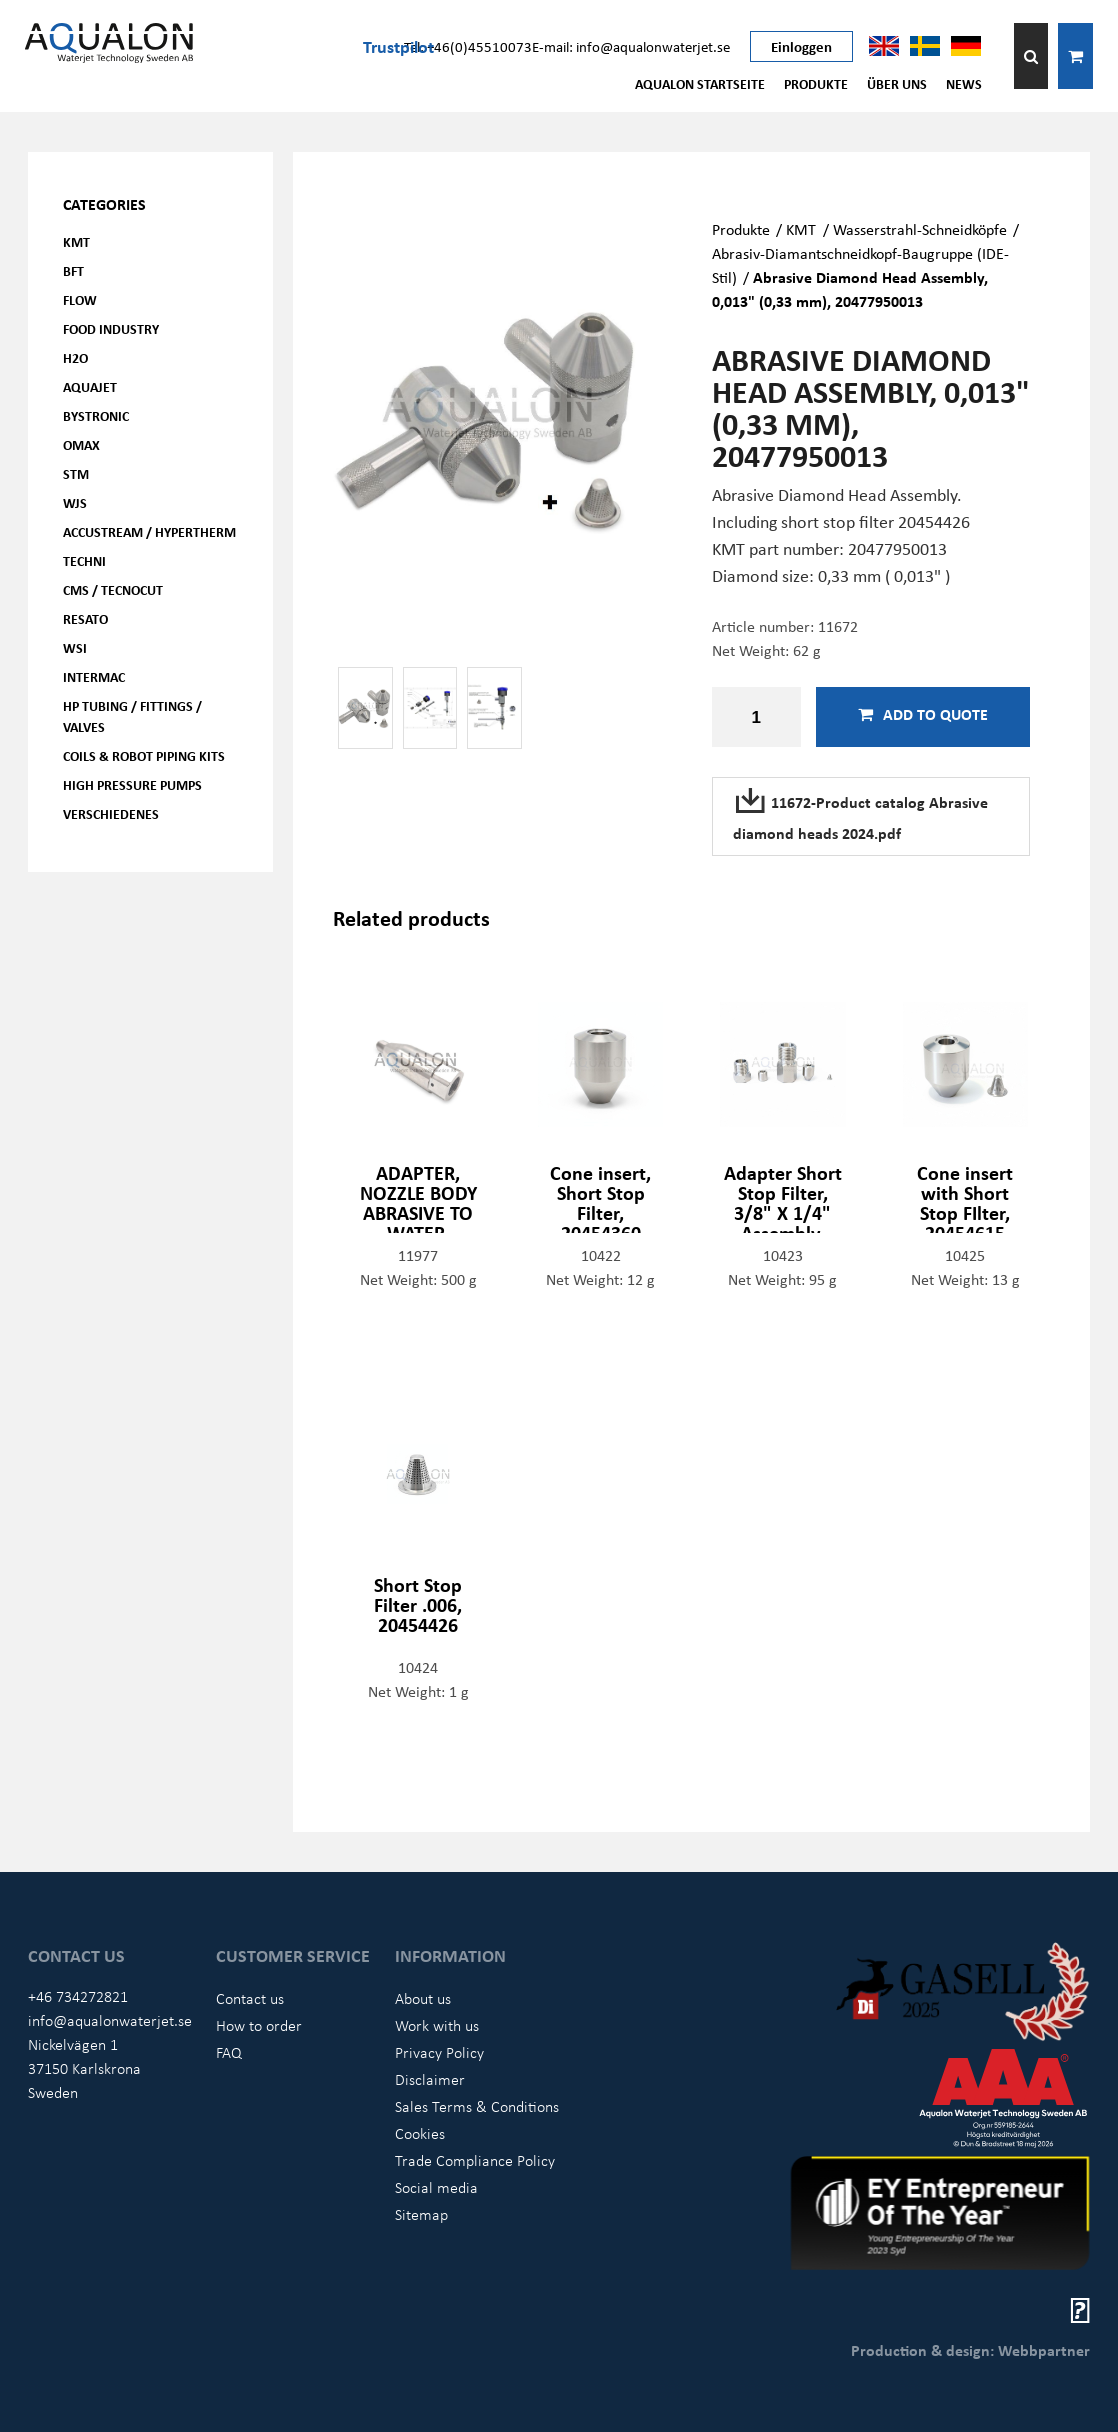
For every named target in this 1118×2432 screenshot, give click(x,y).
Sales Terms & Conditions (477, 2106)
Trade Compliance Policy (475, 2160)
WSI (75, 647)
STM (76, 473)
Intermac (94, 676)
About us (423, 1998)
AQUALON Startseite (700, 83)
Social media (436, 2187)
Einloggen (801, 46)
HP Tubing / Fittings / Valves (132, 716)
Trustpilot (398, 46)
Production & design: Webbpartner (970, 2350)
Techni (84, 560)
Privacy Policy (439, 2052)
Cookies (420, 2133)
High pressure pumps (132, 784)
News (964, 83)
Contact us (250, 1998)
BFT (73, 270)
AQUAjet (90, 386)
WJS (75, 502)
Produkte (816, 83)
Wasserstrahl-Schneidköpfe (920, 229)
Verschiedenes (111, 813)
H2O (75, 357)
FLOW (80, 299)
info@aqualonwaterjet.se (110, 2020)
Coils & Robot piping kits (144, 755)
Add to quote (923, 714)
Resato (85, 618)
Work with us (437, 2025)
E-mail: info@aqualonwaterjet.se (631, 46)
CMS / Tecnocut (113, 589)
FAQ (229, 2052)
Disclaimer (430, 2079)
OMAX (81, 444)
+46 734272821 (78, 1996)
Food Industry (111, 328)
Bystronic (96, 415)
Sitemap (421, 2214)
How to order (259, 2025)
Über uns (897, 83)
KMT (76, 241)
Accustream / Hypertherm (149, 531)
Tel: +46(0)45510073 (468, 46)
